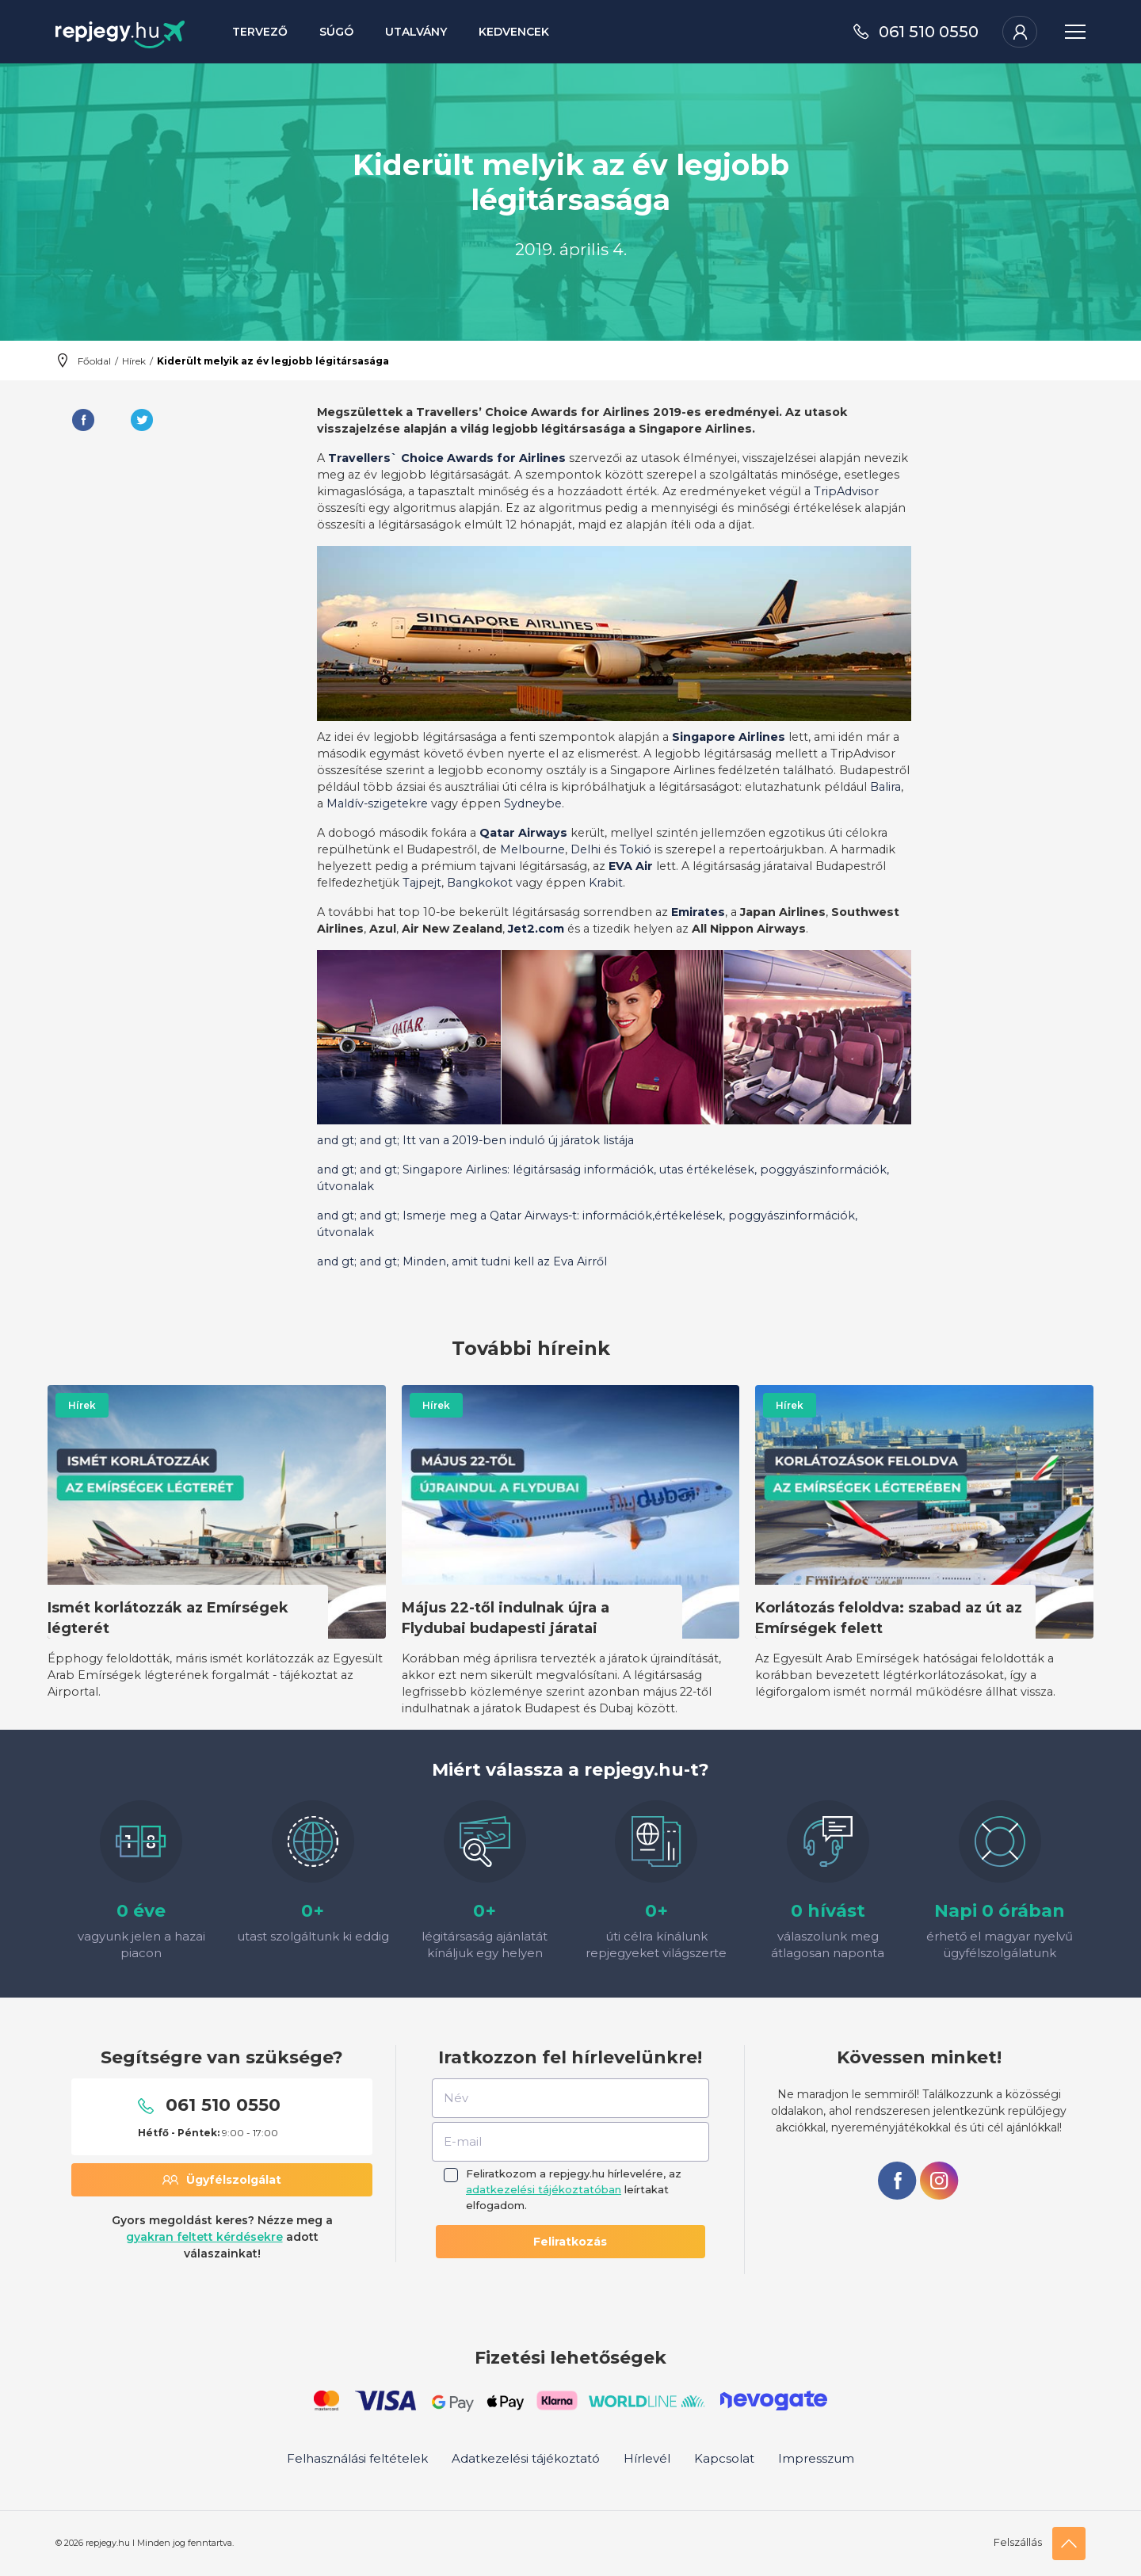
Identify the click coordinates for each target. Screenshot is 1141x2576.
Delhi (585, 849)
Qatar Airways (523, 833)
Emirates (698, 912)
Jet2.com (536, 929)
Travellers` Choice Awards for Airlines (447, 458)
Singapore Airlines (728, 737)
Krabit (606, 883)
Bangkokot (480, 883)
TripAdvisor (846, 491)
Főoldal (94, 361)
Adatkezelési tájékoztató (526, 2458)
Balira (885, 787)
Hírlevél (647, 2458)
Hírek (134, 361)
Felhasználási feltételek (357, 2458)
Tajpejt (422, 883)
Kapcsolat (724, 2458)
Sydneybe (533, 803)
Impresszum (816, 2458)
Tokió (635, 849)
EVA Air (631, 866)
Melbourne (532, 849)
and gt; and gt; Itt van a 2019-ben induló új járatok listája (475, 1140)
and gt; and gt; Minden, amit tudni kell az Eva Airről (462, 1261)
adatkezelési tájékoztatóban (543, 2189)
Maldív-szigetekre (377, 803)
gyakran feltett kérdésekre (204, 2237)
